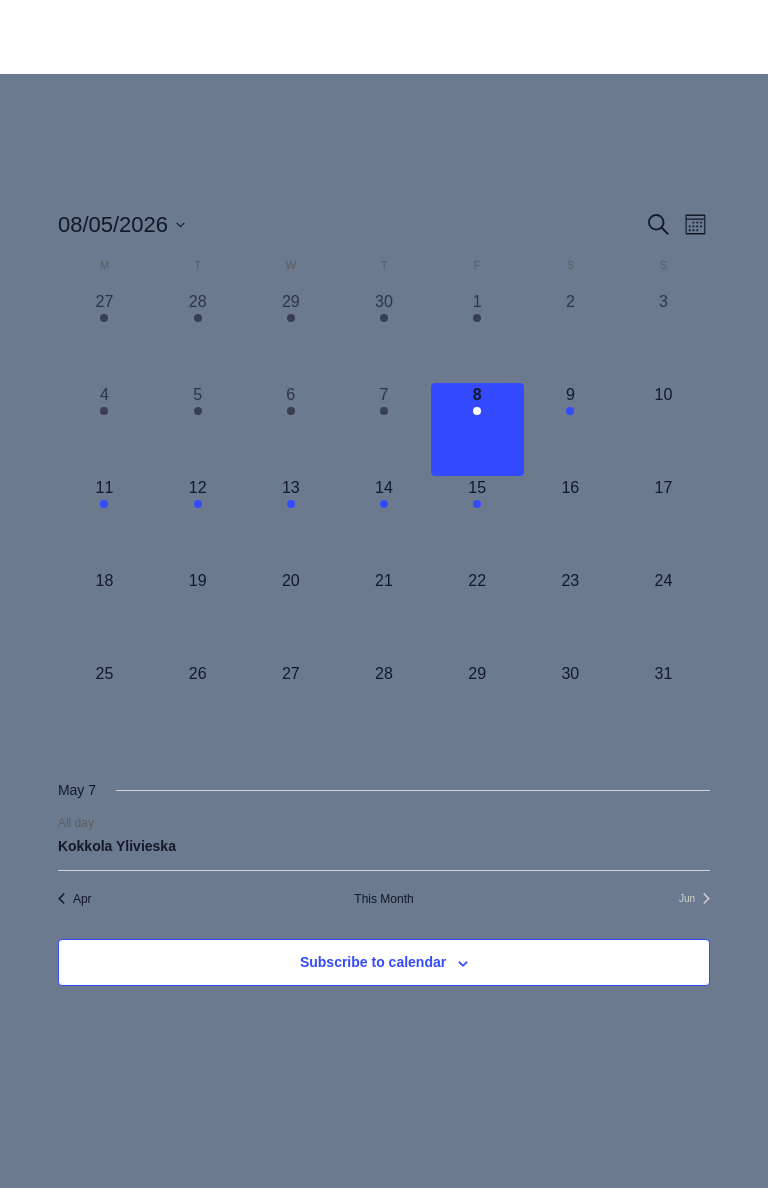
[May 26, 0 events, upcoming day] (197, 708)
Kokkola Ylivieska (117, 846)
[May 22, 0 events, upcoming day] (477, 615)
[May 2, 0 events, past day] (570, 336)
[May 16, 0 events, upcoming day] (570, 522)
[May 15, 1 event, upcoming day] (477, 522)
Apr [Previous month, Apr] (75, 899)
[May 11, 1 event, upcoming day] (104, 522)
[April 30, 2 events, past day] (383, 336)
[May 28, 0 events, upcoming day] (383, 708)
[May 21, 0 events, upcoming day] (383, 615)
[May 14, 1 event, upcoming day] (383, 522)
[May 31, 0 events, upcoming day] (663, 708)
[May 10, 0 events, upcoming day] (663, 429)
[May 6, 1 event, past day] (290, 429)
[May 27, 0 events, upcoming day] (290, 708)
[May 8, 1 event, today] (477, 429)
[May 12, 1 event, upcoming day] (197, 522)
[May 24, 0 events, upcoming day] (663, 615)
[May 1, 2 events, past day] (477, 336)
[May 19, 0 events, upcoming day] (197, 615)
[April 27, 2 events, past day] (104, 336)
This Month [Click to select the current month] (383, 899)
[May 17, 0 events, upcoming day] (663, 522)
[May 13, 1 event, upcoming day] (290, 522)
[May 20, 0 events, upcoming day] (290, 615)
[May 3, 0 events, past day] (663, 336)
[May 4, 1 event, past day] (104, 429)
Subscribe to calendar (373, 962)
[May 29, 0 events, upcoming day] (477, 708)
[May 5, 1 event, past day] (197, 429)
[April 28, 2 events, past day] (197, 336)
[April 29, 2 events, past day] (290, 336)
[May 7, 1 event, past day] (383, 429)
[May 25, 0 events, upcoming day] (104, 708)
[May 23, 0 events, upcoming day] (570, 615)
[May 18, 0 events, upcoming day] (104, 615)
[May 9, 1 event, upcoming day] (570, 429)
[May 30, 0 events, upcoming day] (570, 708)
